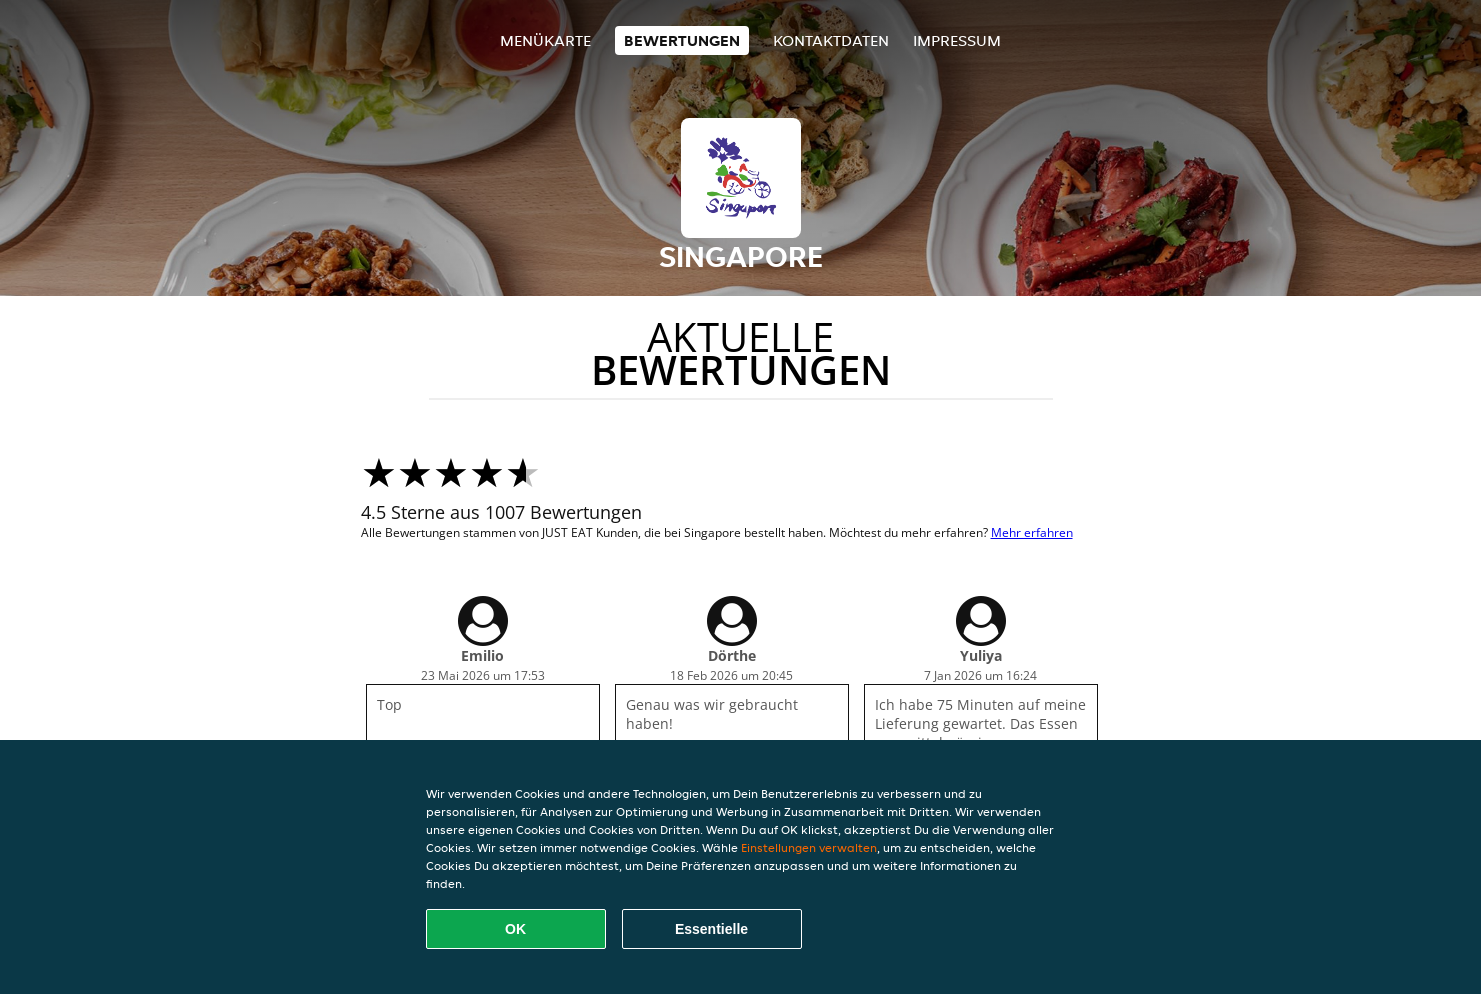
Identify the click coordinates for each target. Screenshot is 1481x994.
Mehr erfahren (1032, 532)
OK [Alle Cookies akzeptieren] (515, 929)
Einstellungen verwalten (809, 847)
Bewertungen (682, 40)
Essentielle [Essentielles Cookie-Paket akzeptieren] (711, 929)
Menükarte (545, 40)
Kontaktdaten (831, 40)
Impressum (957, 40)
